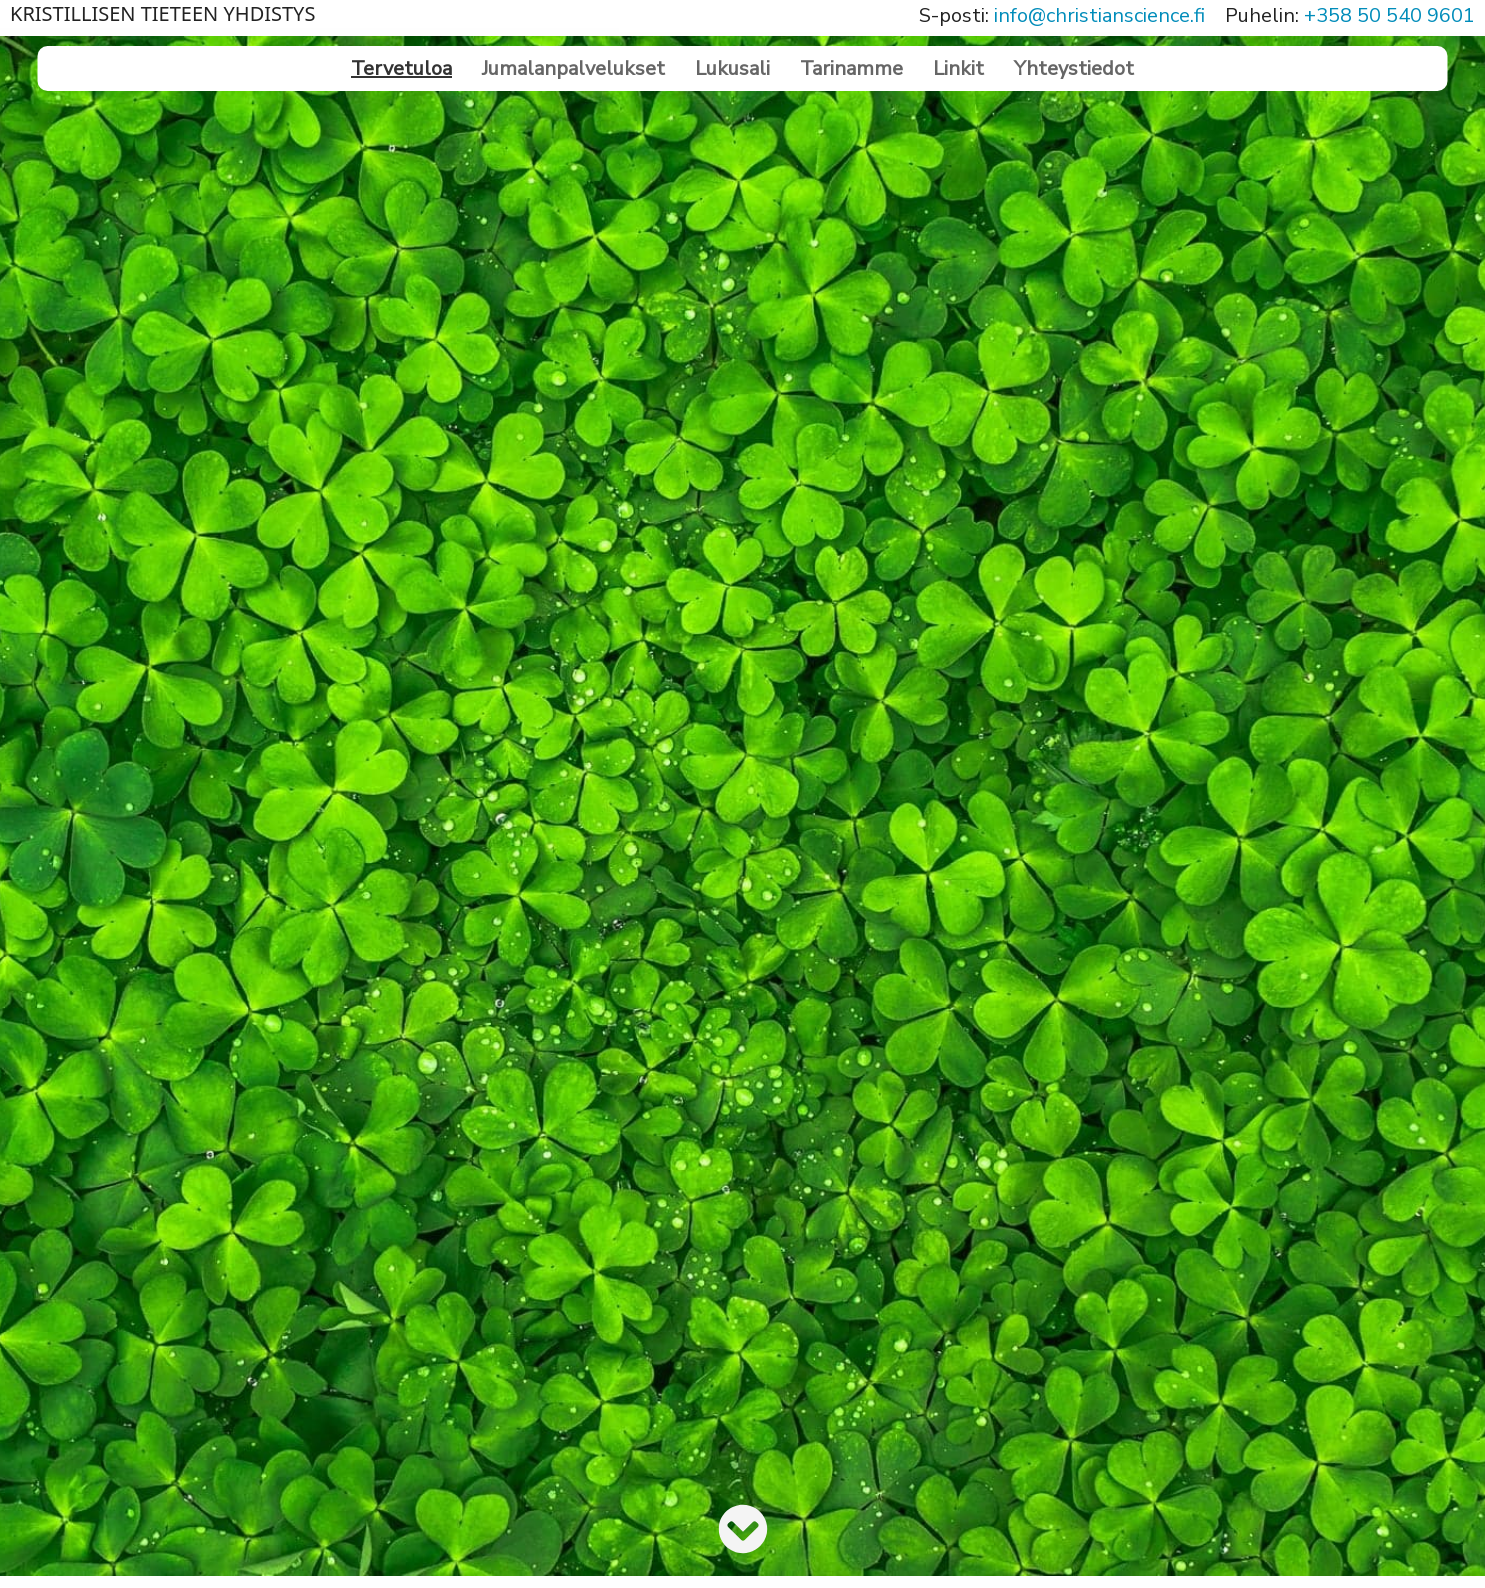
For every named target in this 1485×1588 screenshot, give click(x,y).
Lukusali (732, 68)
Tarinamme (851, 68)
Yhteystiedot (1074, 68)
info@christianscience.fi (1099, 15)
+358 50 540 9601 (1389, 15)
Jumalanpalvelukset (573, 68)
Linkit (958, 68)
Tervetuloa (401, 68)
